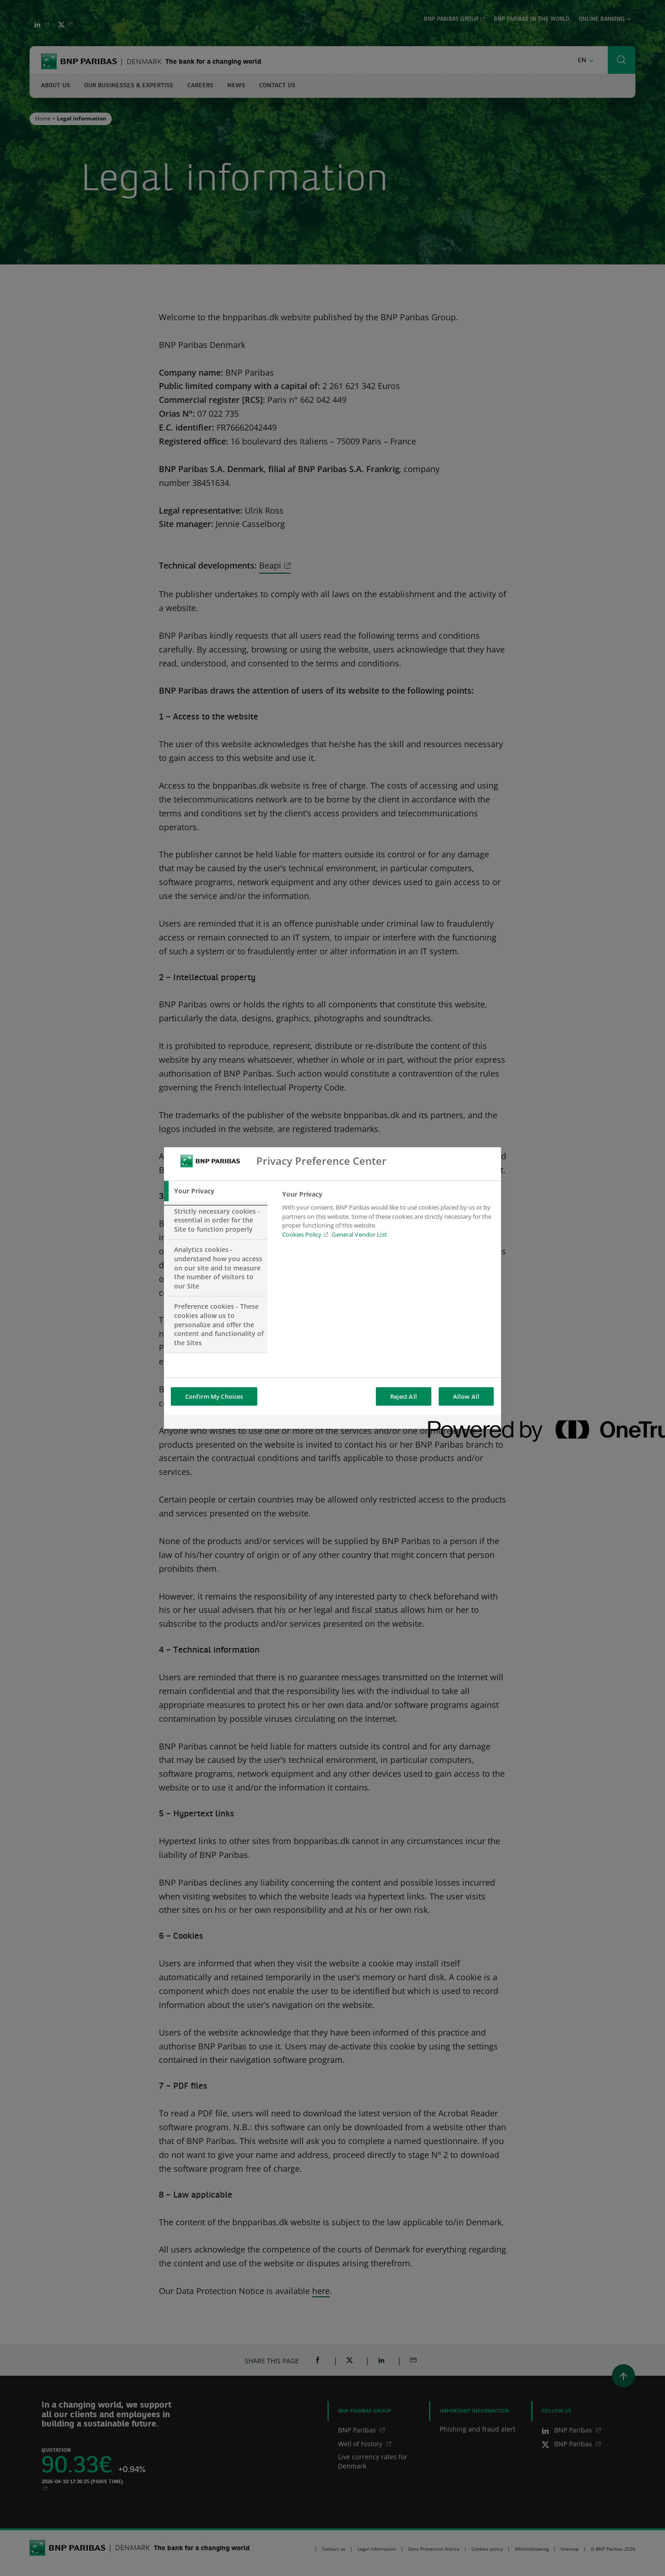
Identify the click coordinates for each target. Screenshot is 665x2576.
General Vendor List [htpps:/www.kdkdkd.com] (359, 1234)
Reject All (403, 1396)
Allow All (466, 1396)
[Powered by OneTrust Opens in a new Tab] (461, 1423)
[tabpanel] (388, 1217)
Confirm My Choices (214, 1396)
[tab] (215, 1191)
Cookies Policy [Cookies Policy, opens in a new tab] (301, 1234)
